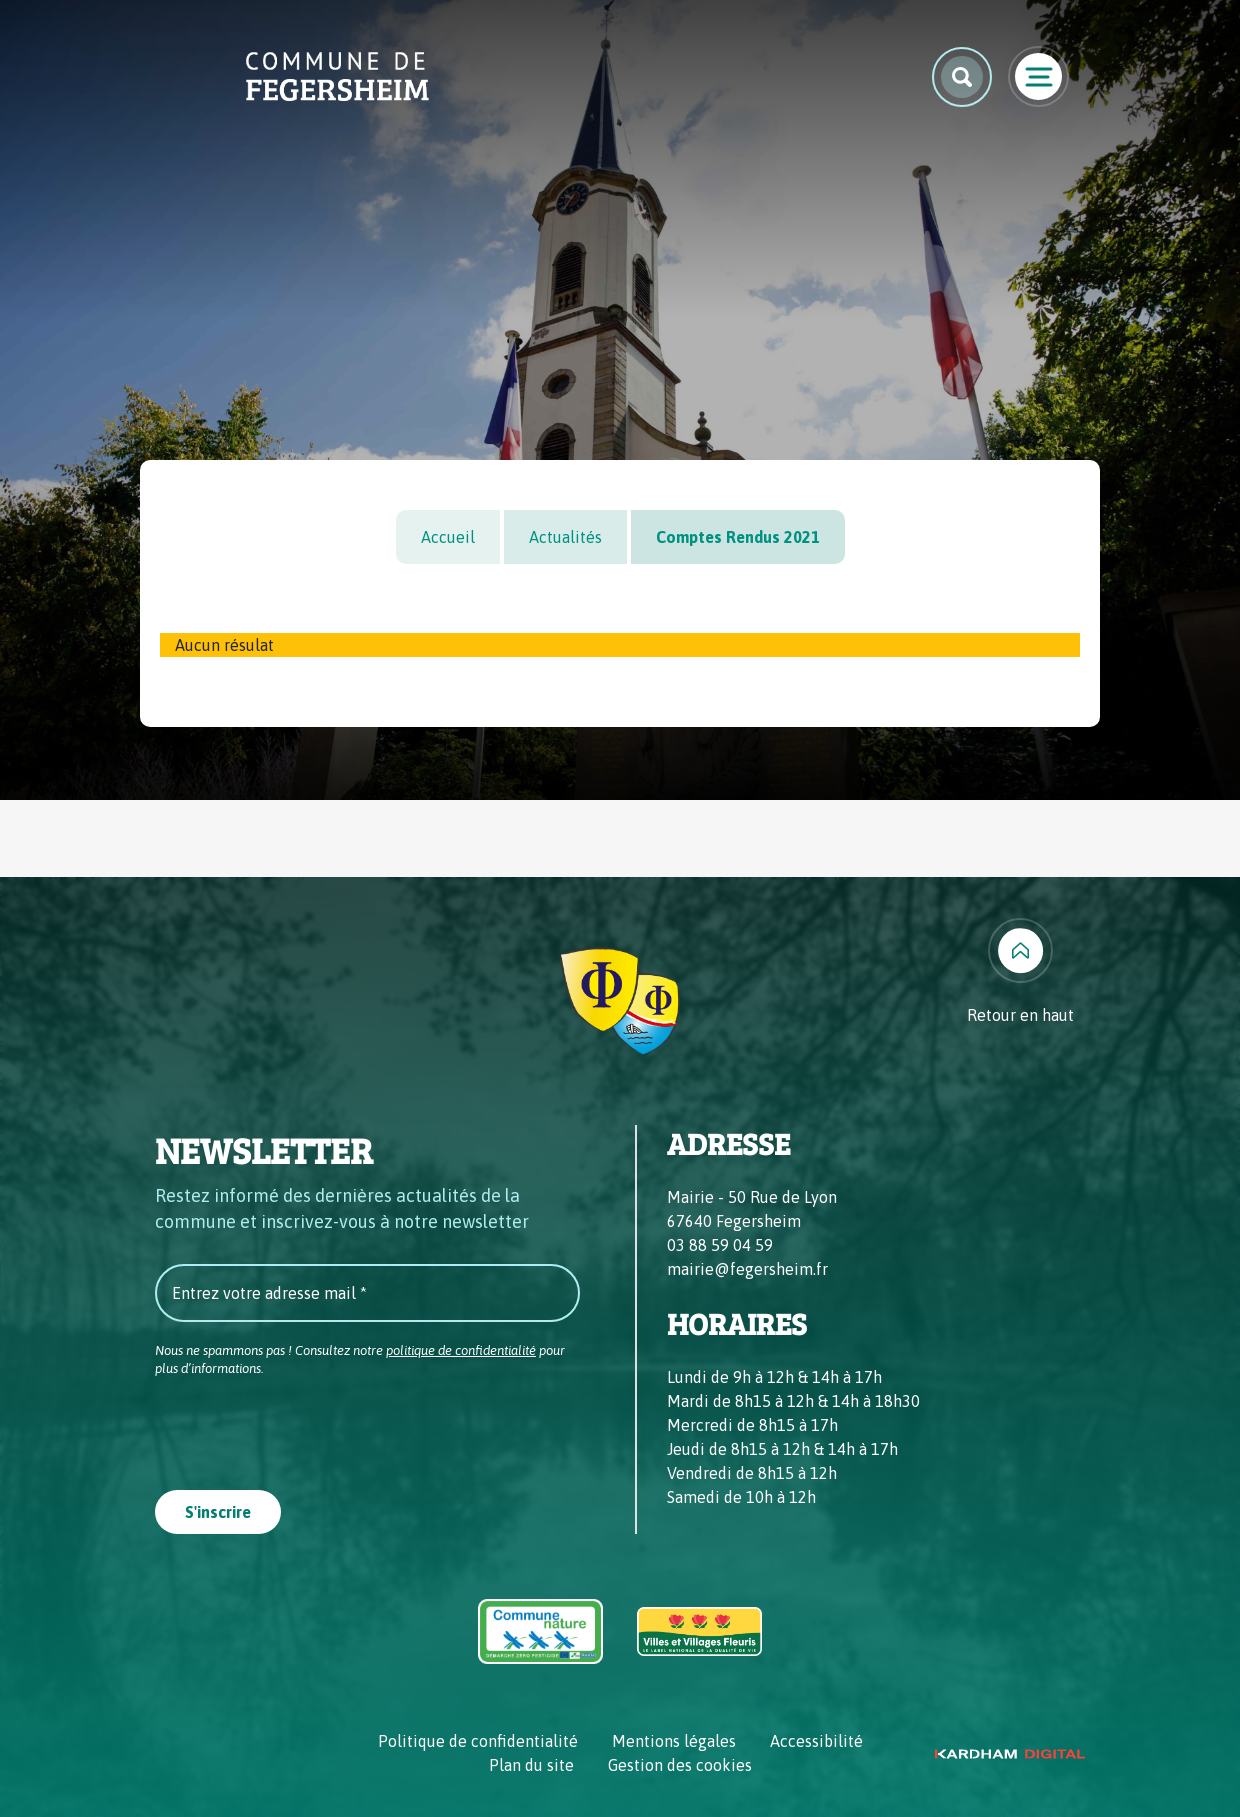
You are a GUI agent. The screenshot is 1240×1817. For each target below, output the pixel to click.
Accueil (448, 537)
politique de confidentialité (461, 1350)
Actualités (565, 537)
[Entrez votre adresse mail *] (367, 1293)
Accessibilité (816, 1741)
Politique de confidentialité (478, 1741)
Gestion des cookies (680, 1765)
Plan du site (531, 1765)
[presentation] (307, 1427)
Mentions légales (674, 1741)
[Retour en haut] (1020, 972)
